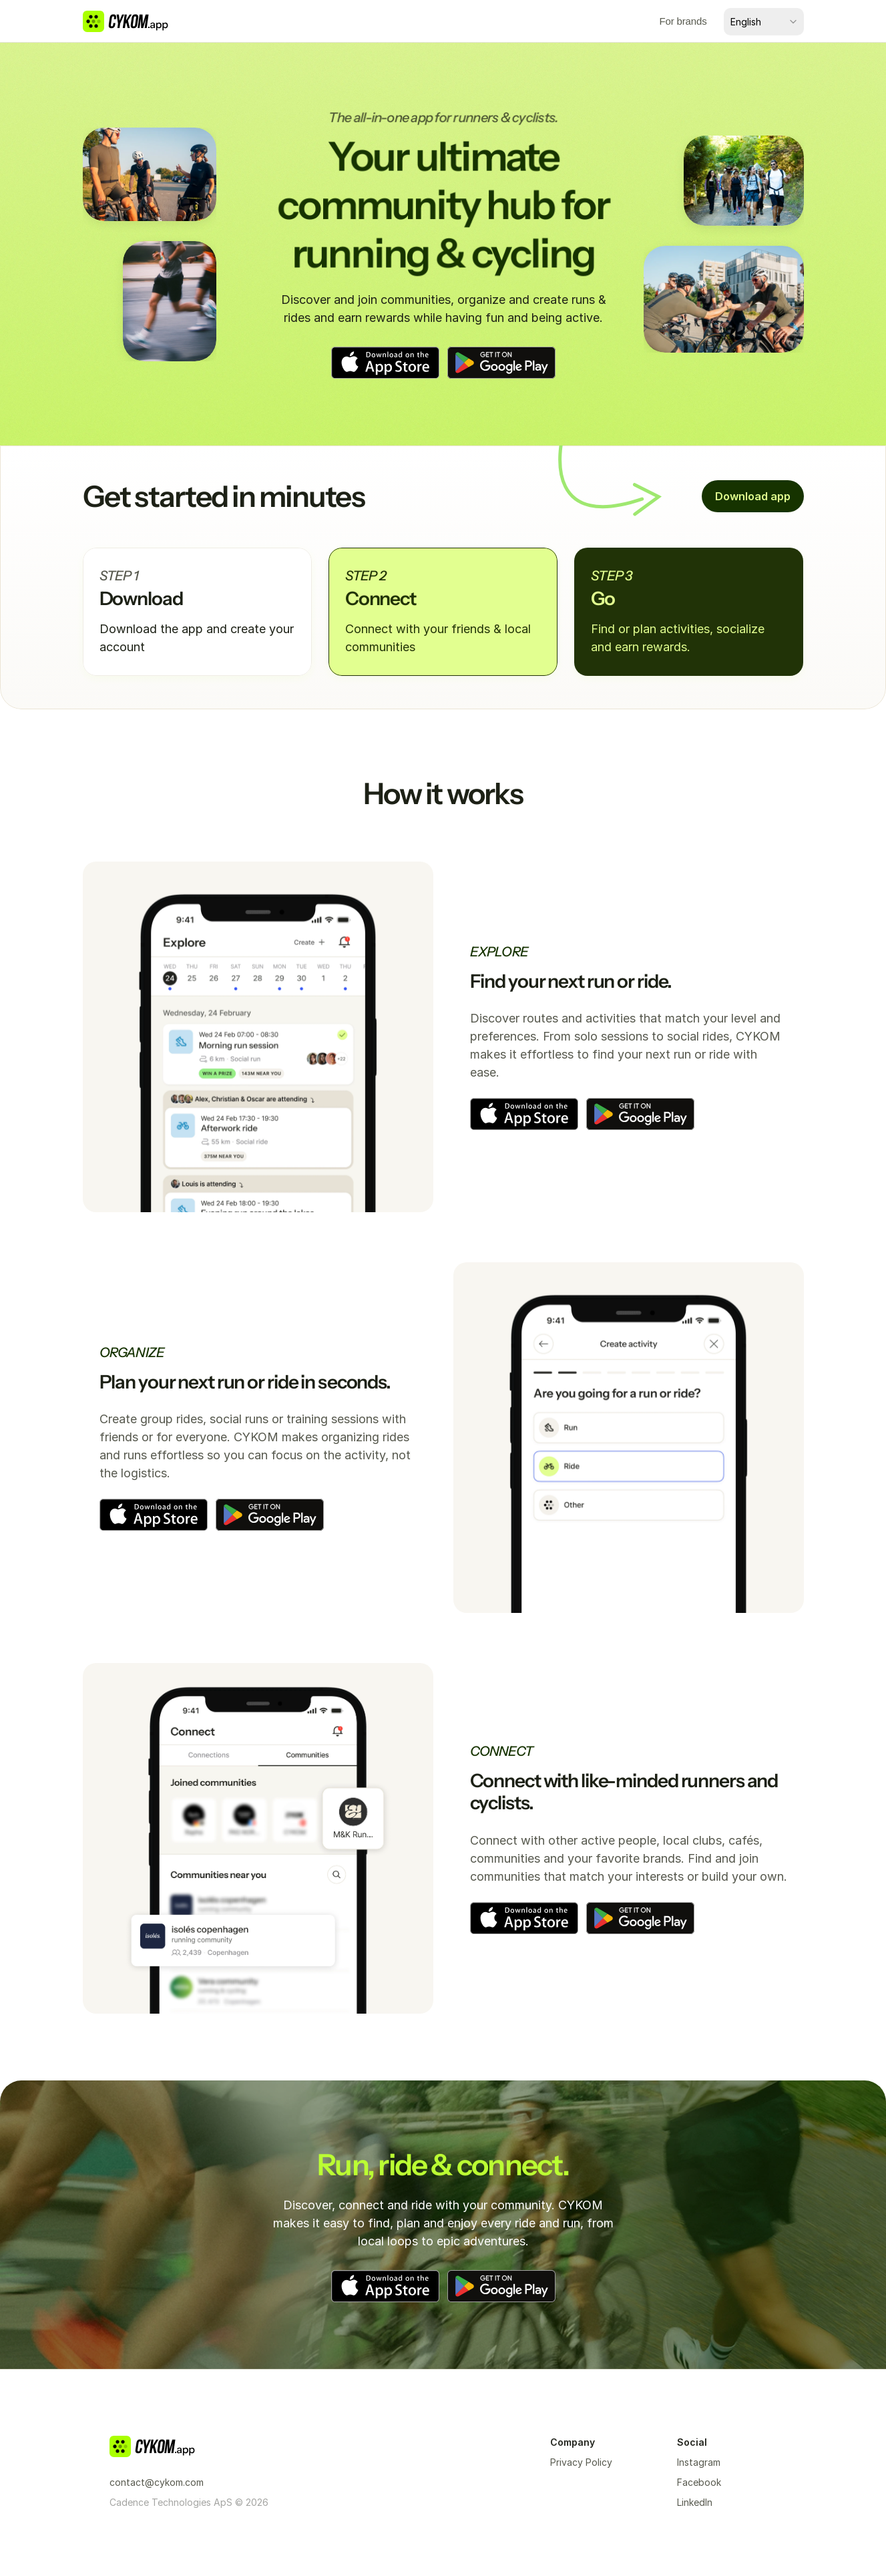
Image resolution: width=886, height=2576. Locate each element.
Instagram (698, 2462)
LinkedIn (694, 2502)
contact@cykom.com (156, 2482)
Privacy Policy (581, 2462)
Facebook (699, 2482)
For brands (682, 21)
